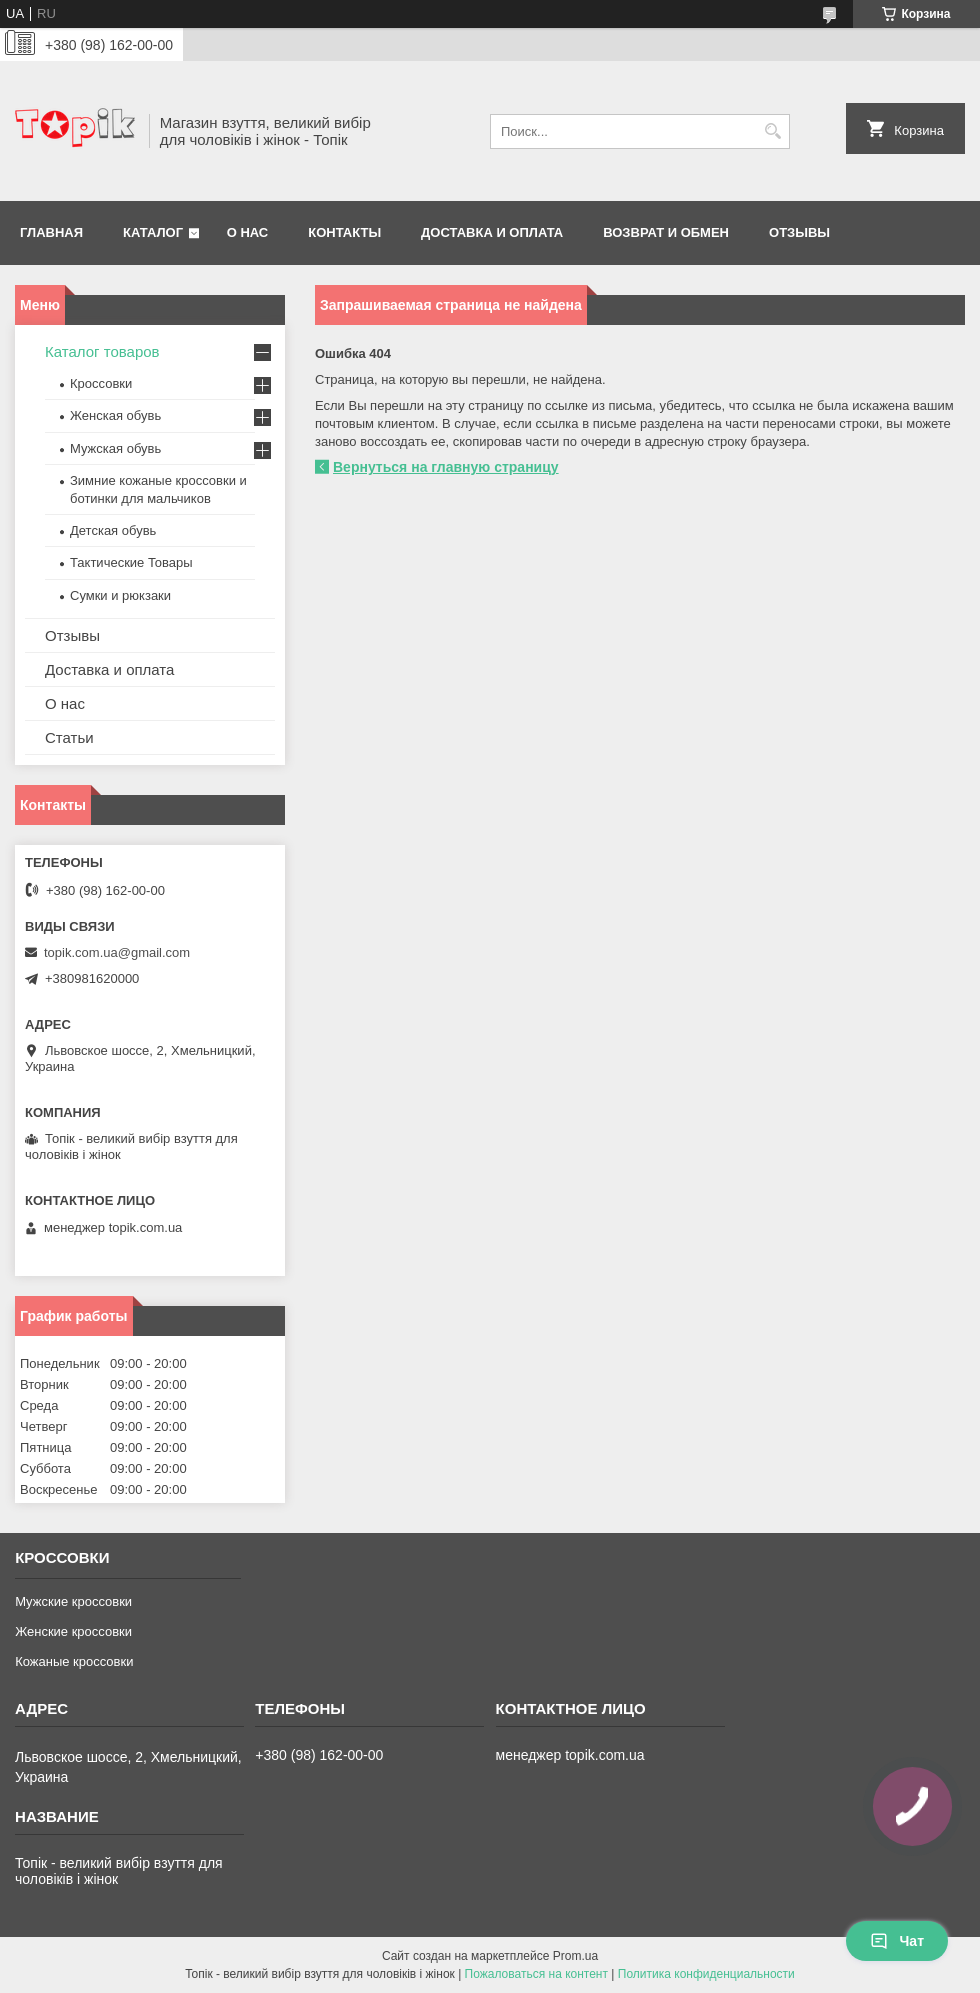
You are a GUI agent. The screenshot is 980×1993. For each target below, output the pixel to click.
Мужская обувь (115, 448)
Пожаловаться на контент (536, 1974)
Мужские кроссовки (73, 1601)
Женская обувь (115, 415)
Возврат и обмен (666, 232)
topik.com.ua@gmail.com (117, 952)
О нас (248, 232)
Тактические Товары (131, 562)
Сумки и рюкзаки (120, 595)
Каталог (153, 232)
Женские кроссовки (73, 1631)
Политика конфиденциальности (706, 1974)
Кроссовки (101, 383)
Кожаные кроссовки (74, 1661)
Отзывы (799, 232)
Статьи (69, 737)
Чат (897, 1941)
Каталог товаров (102, 351)
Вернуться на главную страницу (446, 467)
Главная (51, 232)
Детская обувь (113, 530)
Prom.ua (575, 1956)
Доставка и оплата (492, 232)
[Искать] (772, 131)
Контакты (344, 232)
